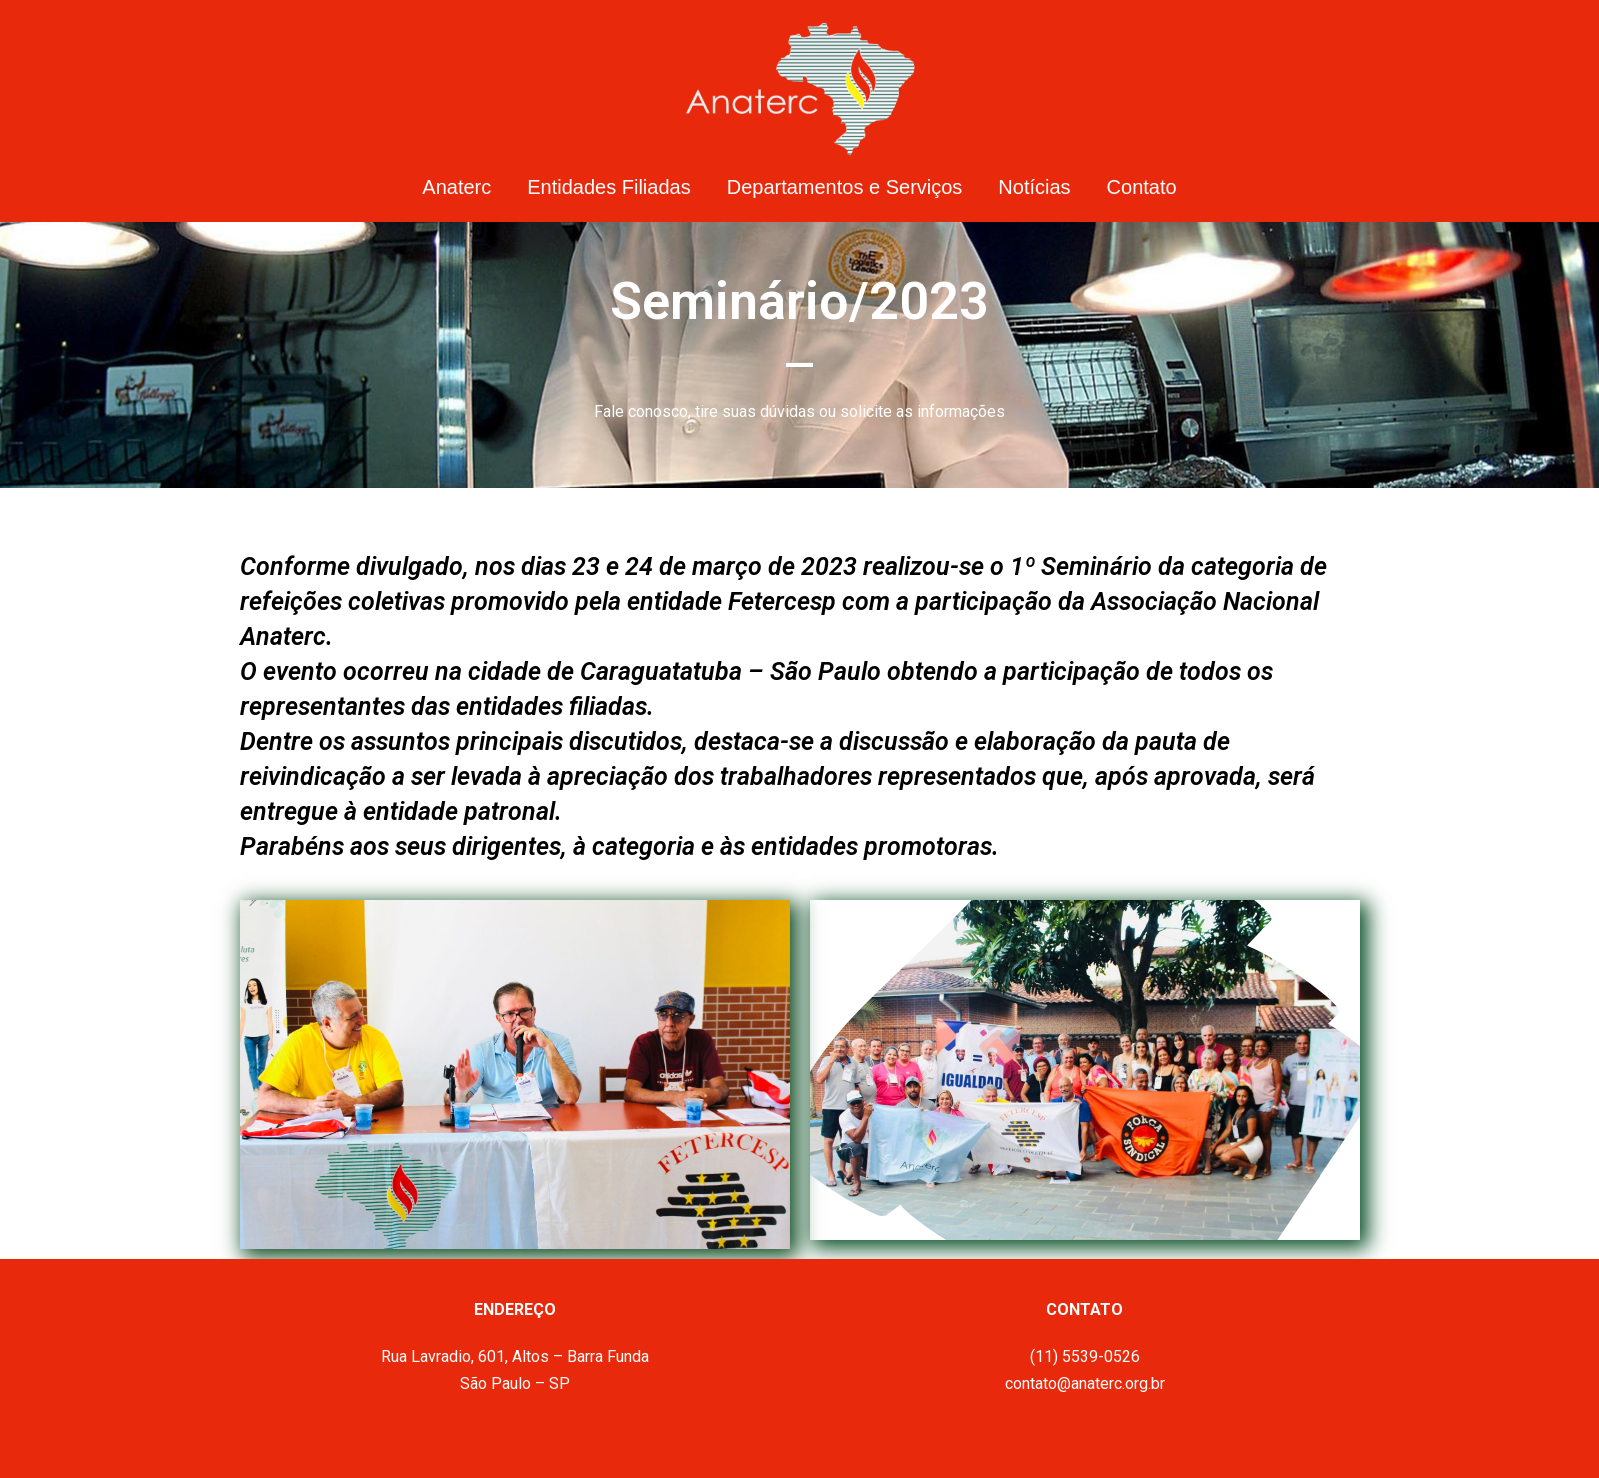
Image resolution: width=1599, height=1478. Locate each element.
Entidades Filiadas (608, 187)
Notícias (1034, 187)
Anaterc (456, 187)
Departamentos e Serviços (845, 187)
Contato (1142, 187)
